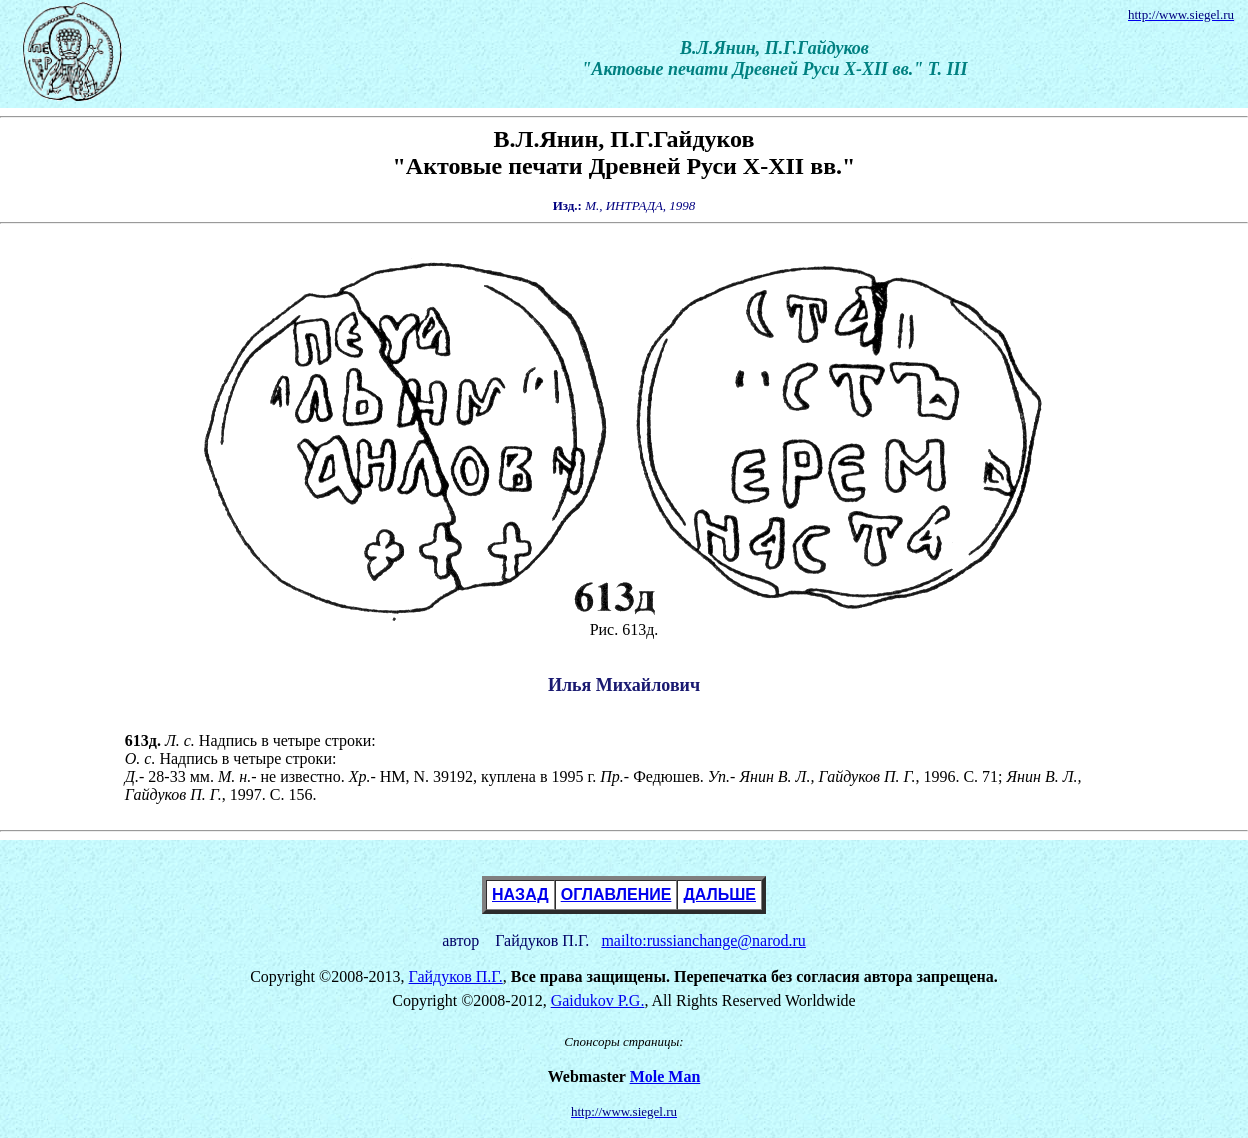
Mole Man (665, 1076)
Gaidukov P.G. (598, 1000)
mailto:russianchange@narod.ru (703, 940)
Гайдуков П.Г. (456, 976)
